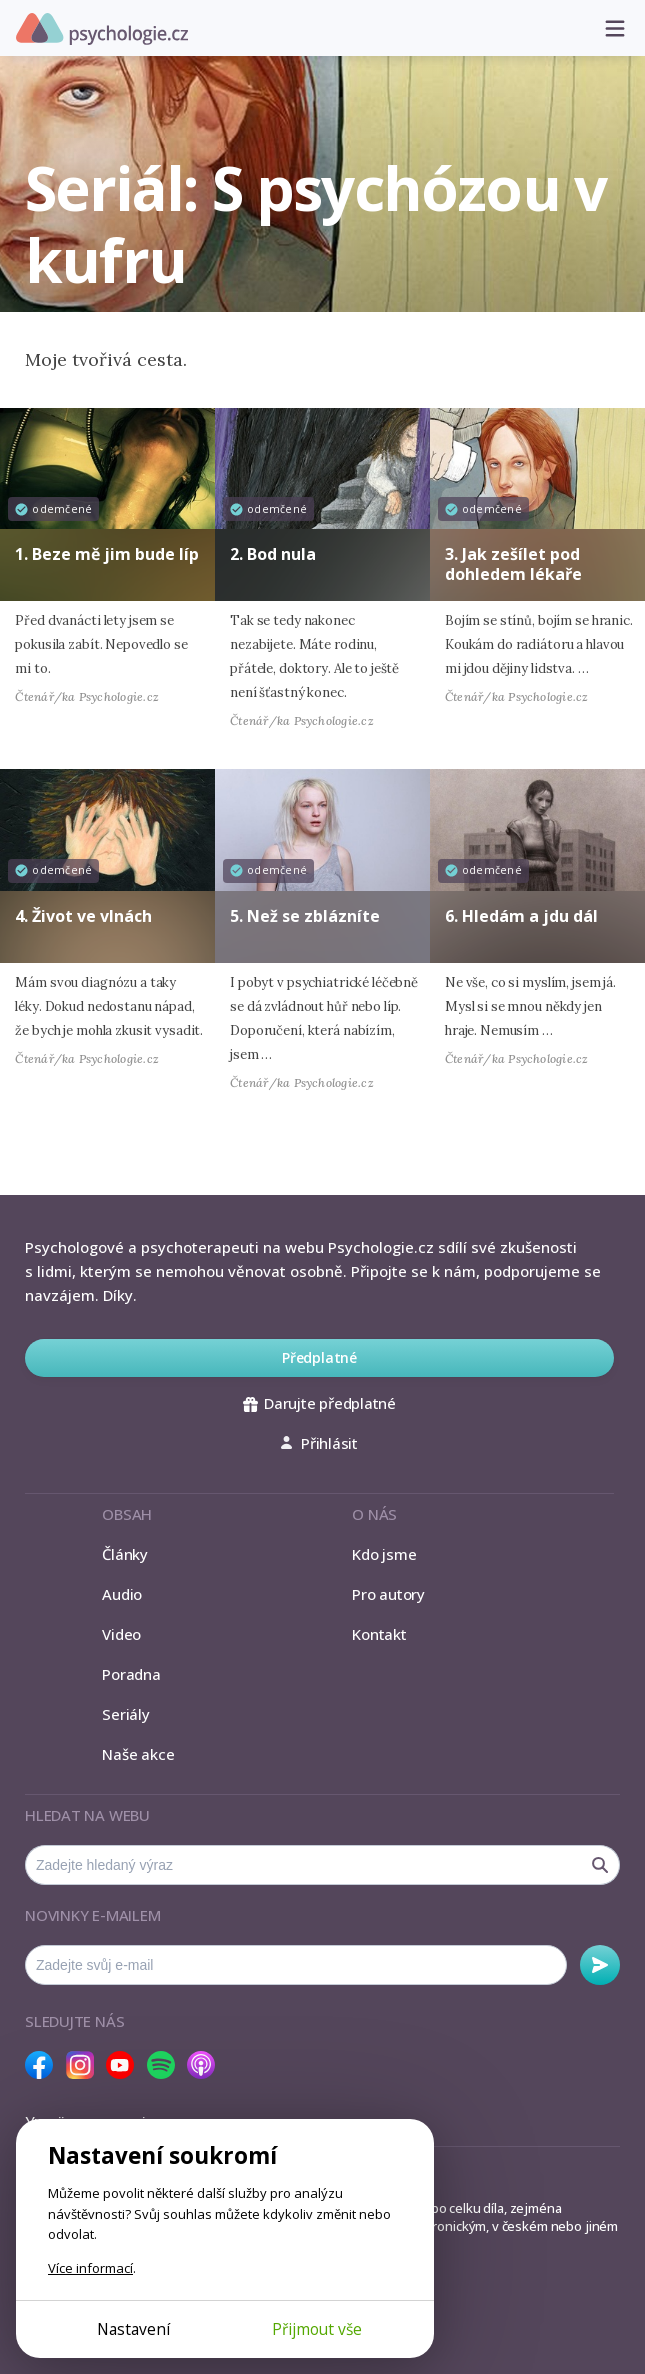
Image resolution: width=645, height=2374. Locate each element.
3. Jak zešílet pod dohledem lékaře (513, 563)
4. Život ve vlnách (83, 916)
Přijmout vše (317, 2329)
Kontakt (379, 1634)
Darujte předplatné (319, 1403)
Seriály (125, 1714)
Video (121, 1634)
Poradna (131, 1674)
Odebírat (600, 1965)
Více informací (90, 2268)
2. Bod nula (273, 554)
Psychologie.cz (102, 29)
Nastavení (133, 2329)
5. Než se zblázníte (305, 916)
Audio (122, 1594)
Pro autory (388, 1594)
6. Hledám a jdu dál (521, 916)
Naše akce (138, 1754)
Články (125, 1554)
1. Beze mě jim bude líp (107, 554)
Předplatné (319, 1357)
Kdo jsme (384, 1554)
